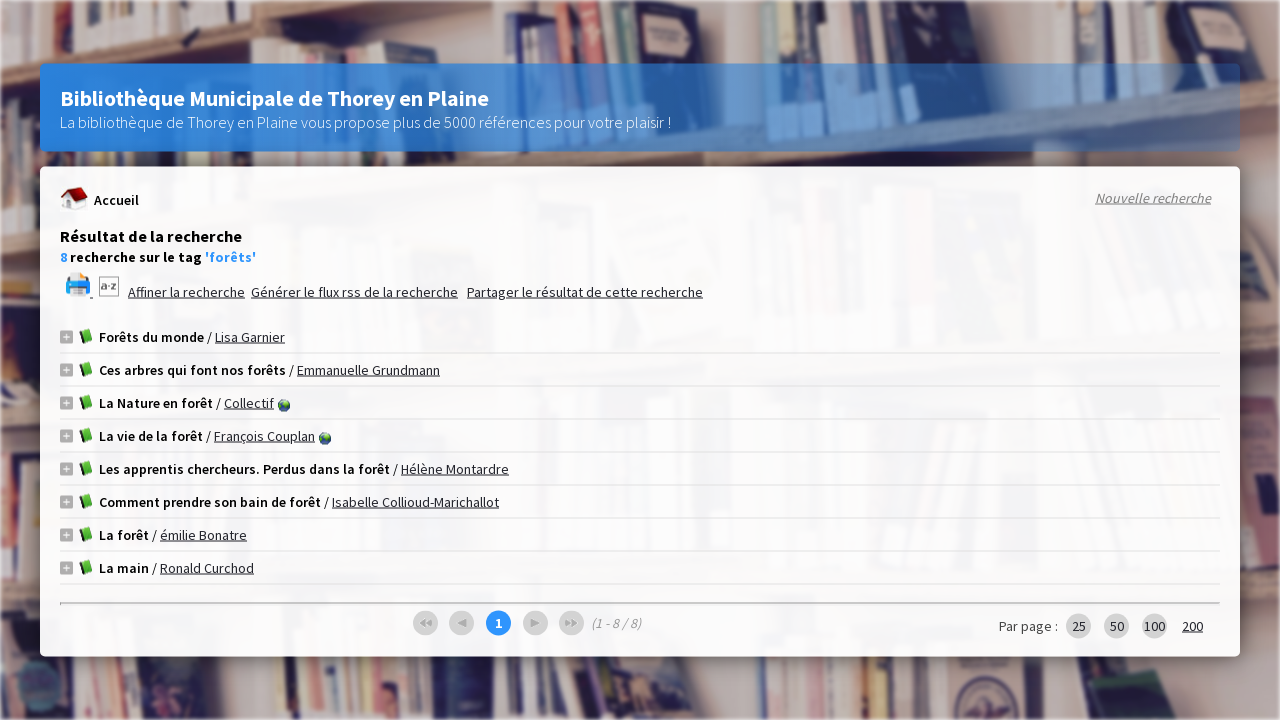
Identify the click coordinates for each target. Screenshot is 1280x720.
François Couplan (264, 436)
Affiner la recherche (186, 292)
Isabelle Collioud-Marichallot (415, 502)
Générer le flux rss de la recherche (354, 292)
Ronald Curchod (207, 568)
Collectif (249, 403)
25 (1079, 626)
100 (1154, 626)
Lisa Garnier (250, 337)
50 (1117, 626)
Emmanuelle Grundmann (368, 370)
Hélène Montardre (455, 469)
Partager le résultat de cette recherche (585, 292)
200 (1192, 626)
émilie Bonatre (203, 535)
